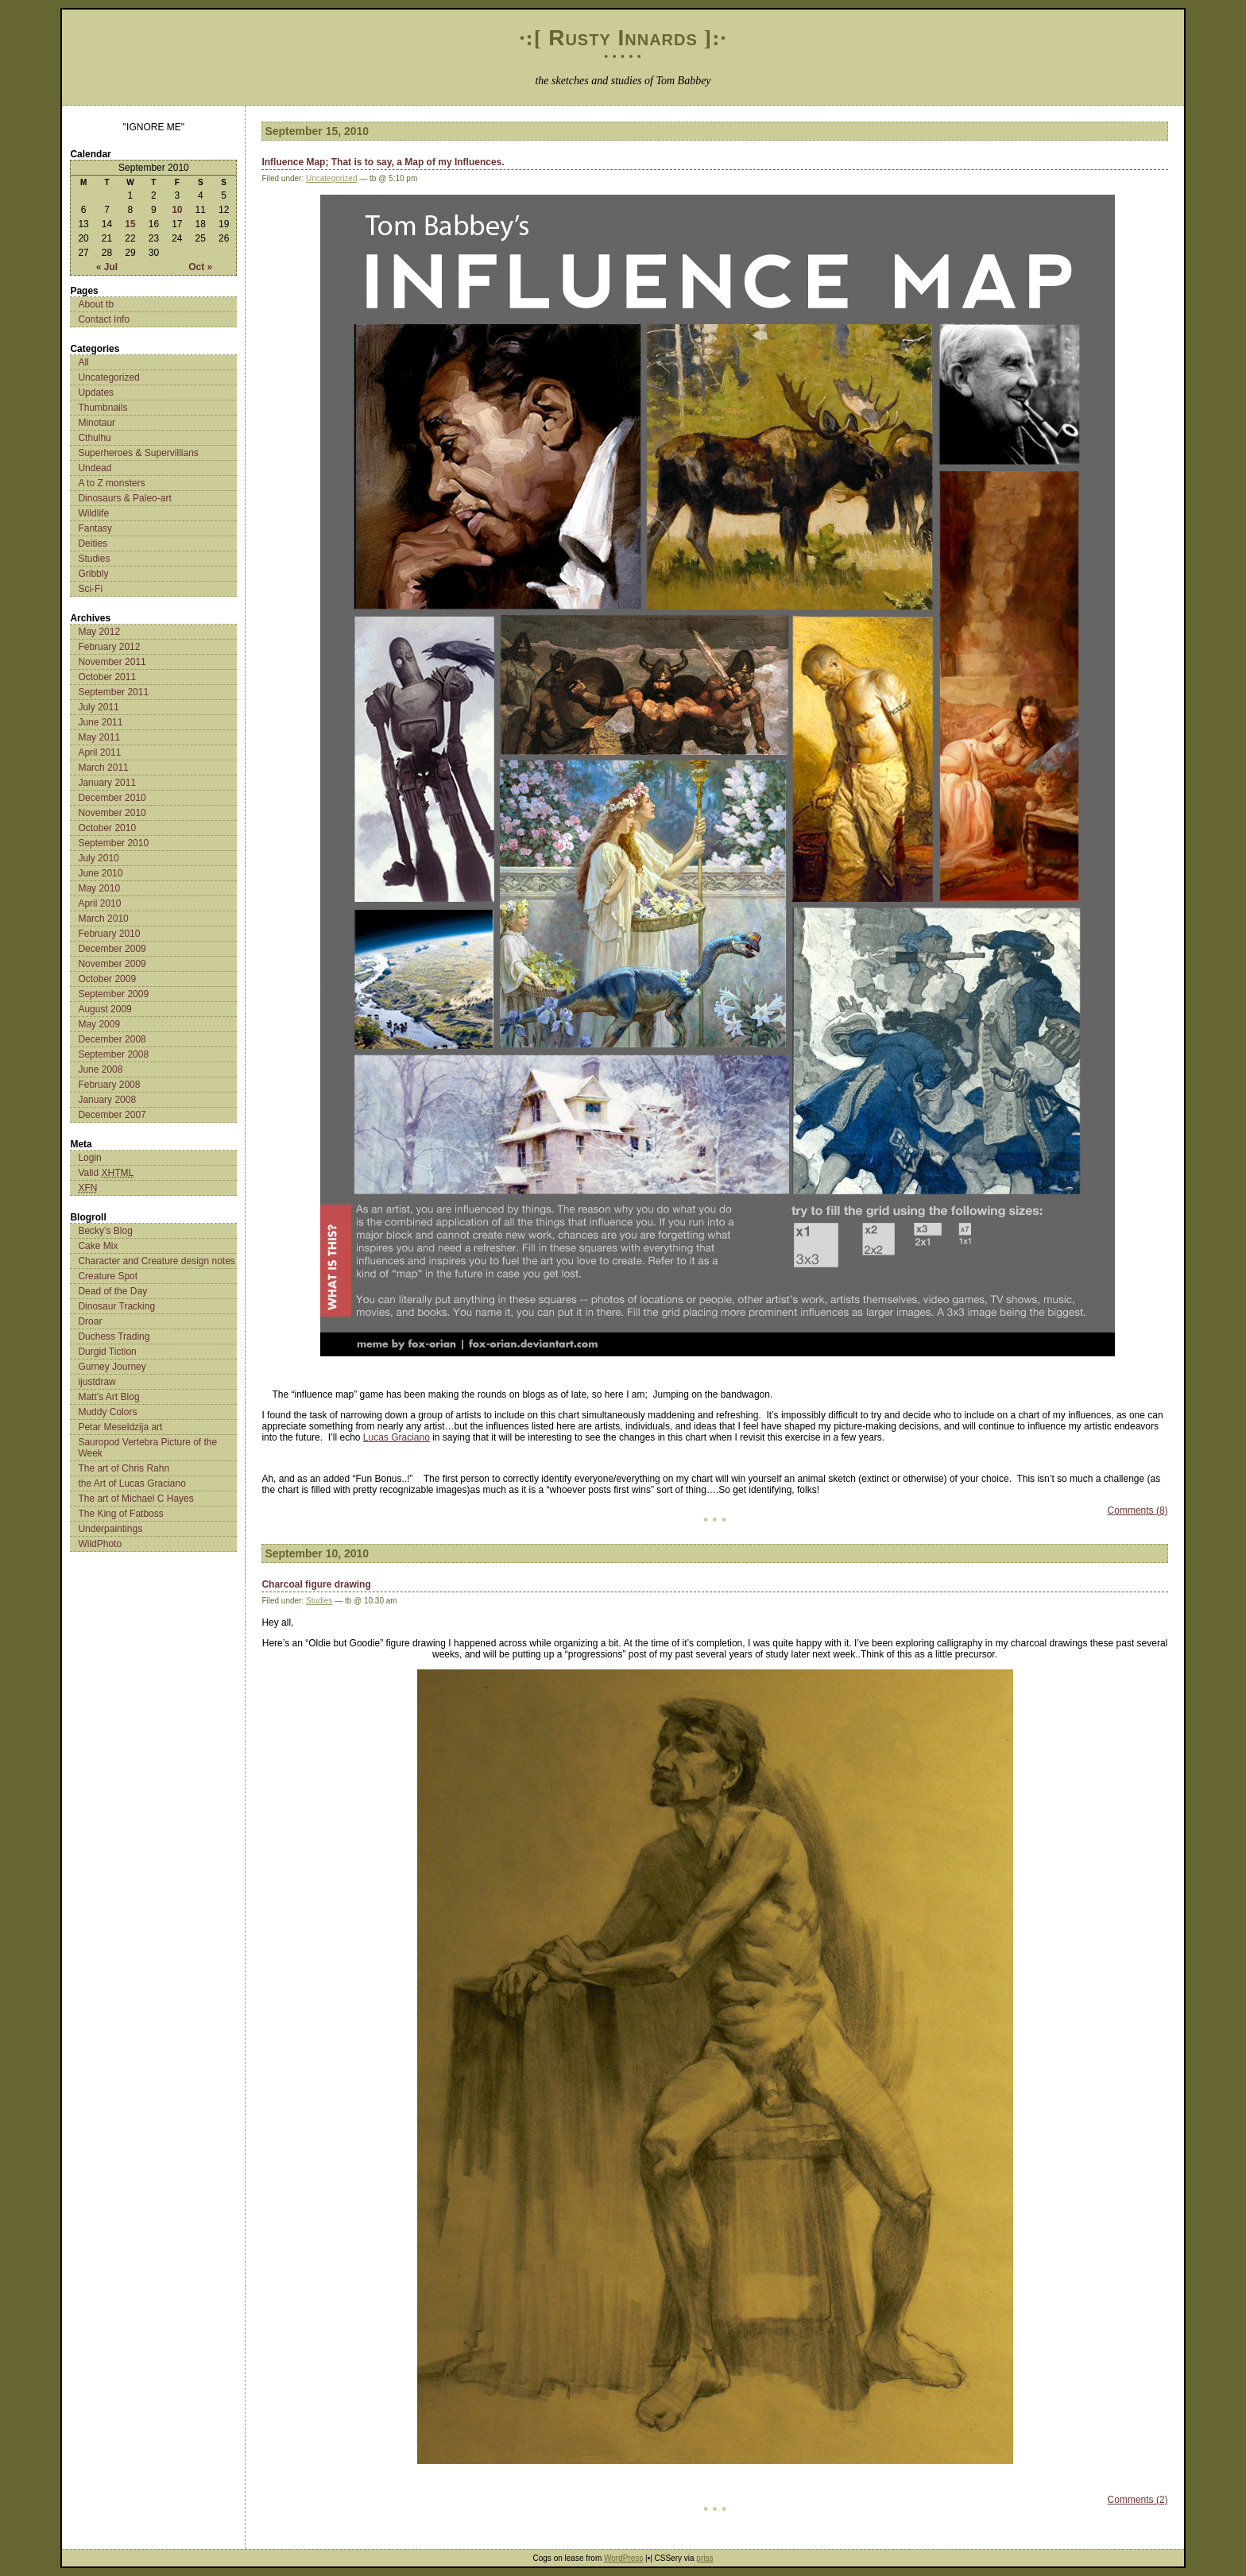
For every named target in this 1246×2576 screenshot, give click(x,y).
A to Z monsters (111, 483)
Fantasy (95, 528)
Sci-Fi (90, 588)
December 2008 (111, 1039)
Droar (90, 1321)
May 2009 (99, 1024)
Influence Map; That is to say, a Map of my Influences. (382, 162)
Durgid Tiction (107, 1351)
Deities (92, 543)
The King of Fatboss (120, 1513)
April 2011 (99, 752)
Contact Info (104, 319)
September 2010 (113, 843)
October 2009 (107, 978)
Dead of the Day (112, 1291)
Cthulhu (94, 437)
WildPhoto (100, 1543)
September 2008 (113, 1054)
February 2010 (109, 933)
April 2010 (99, 903)
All (83, 362)
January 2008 (107, 1099)
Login (89, 1157)
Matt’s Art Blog (108, 1396)
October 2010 (107, 828)
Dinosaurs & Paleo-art (124, 498)
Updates (96, 392)
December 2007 (111, 1114)
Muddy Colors (107, 1412)
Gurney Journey (111, 1366)
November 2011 (111, 661)
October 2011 (107, 677)
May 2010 (99, 888)
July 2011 (98, 707)
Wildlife (93, 513)
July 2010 (98, 858)
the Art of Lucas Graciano (131, 1483)
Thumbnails (102, 407)
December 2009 (111, 948)
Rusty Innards (623, 37)
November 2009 (111, 963)
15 (130, 224)
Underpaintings (110, 1528)
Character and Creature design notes (156, 1261)
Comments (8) (1138, 1510)
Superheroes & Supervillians (138, 452)
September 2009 (113, 994)
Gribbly (93, 573)
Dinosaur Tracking (116, 1306)
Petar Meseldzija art (120, 1427)
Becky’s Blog (105, 1230)
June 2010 (100, 873)
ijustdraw (96, 1381)
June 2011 (100, 722)
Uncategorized (108, 377)
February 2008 (109, 1084)
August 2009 (104, 1009)
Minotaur (96, 422)
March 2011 (103, 767)
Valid (106, 1172)
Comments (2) (1138, 2499)
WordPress (623, 2558)
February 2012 (109, 646)
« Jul (107, 267)
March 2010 (103, 918)
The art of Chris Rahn (123, 1468)
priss (704, 2558)
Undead (94, 468)
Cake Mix (98, 1245)
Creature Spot (107, 1276)
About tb (96, 304)
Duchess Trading (113, 1336)
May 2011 (99, 737)
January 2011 (107, 782)
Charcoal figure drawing (315, 1584)
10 (177, 209)
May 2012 (99, 631)
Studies (94, 558)
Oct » (200, 267)
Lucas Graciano (396, 1437)
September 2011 (113, 692)
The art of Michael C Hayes (135, 1498)
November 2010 (111, 812)
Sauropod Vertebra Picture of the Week (147, 1448)
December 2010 (111, 797)
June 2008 (100, 1069)
